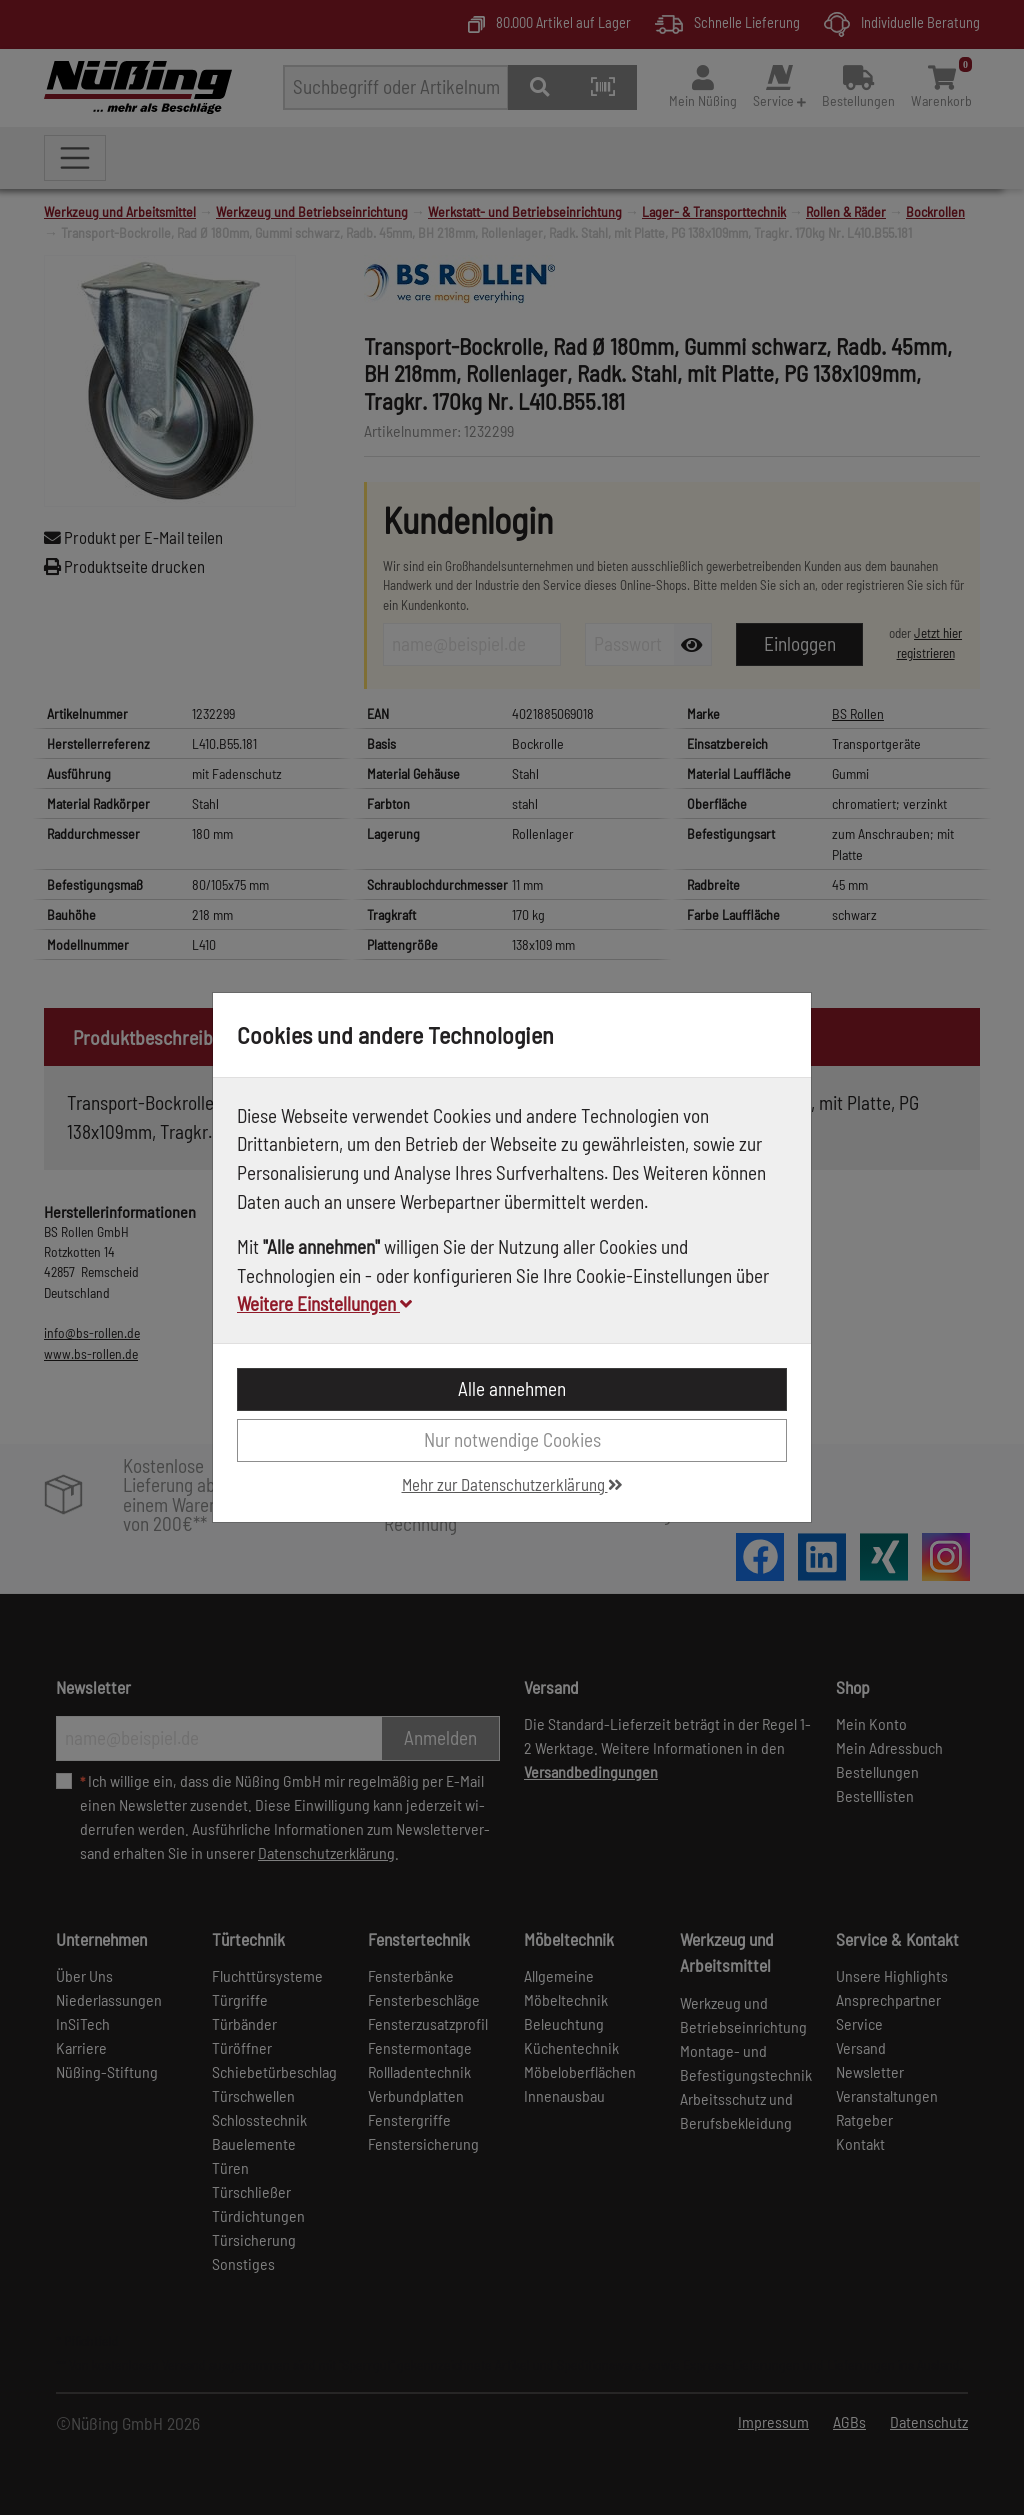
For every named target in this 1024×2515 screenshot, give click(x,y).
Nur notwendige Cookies (512, 1439)
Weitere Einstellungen (324, 1303)
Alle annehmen (512, 1388)
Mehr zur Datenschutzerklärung (512, 1484)
